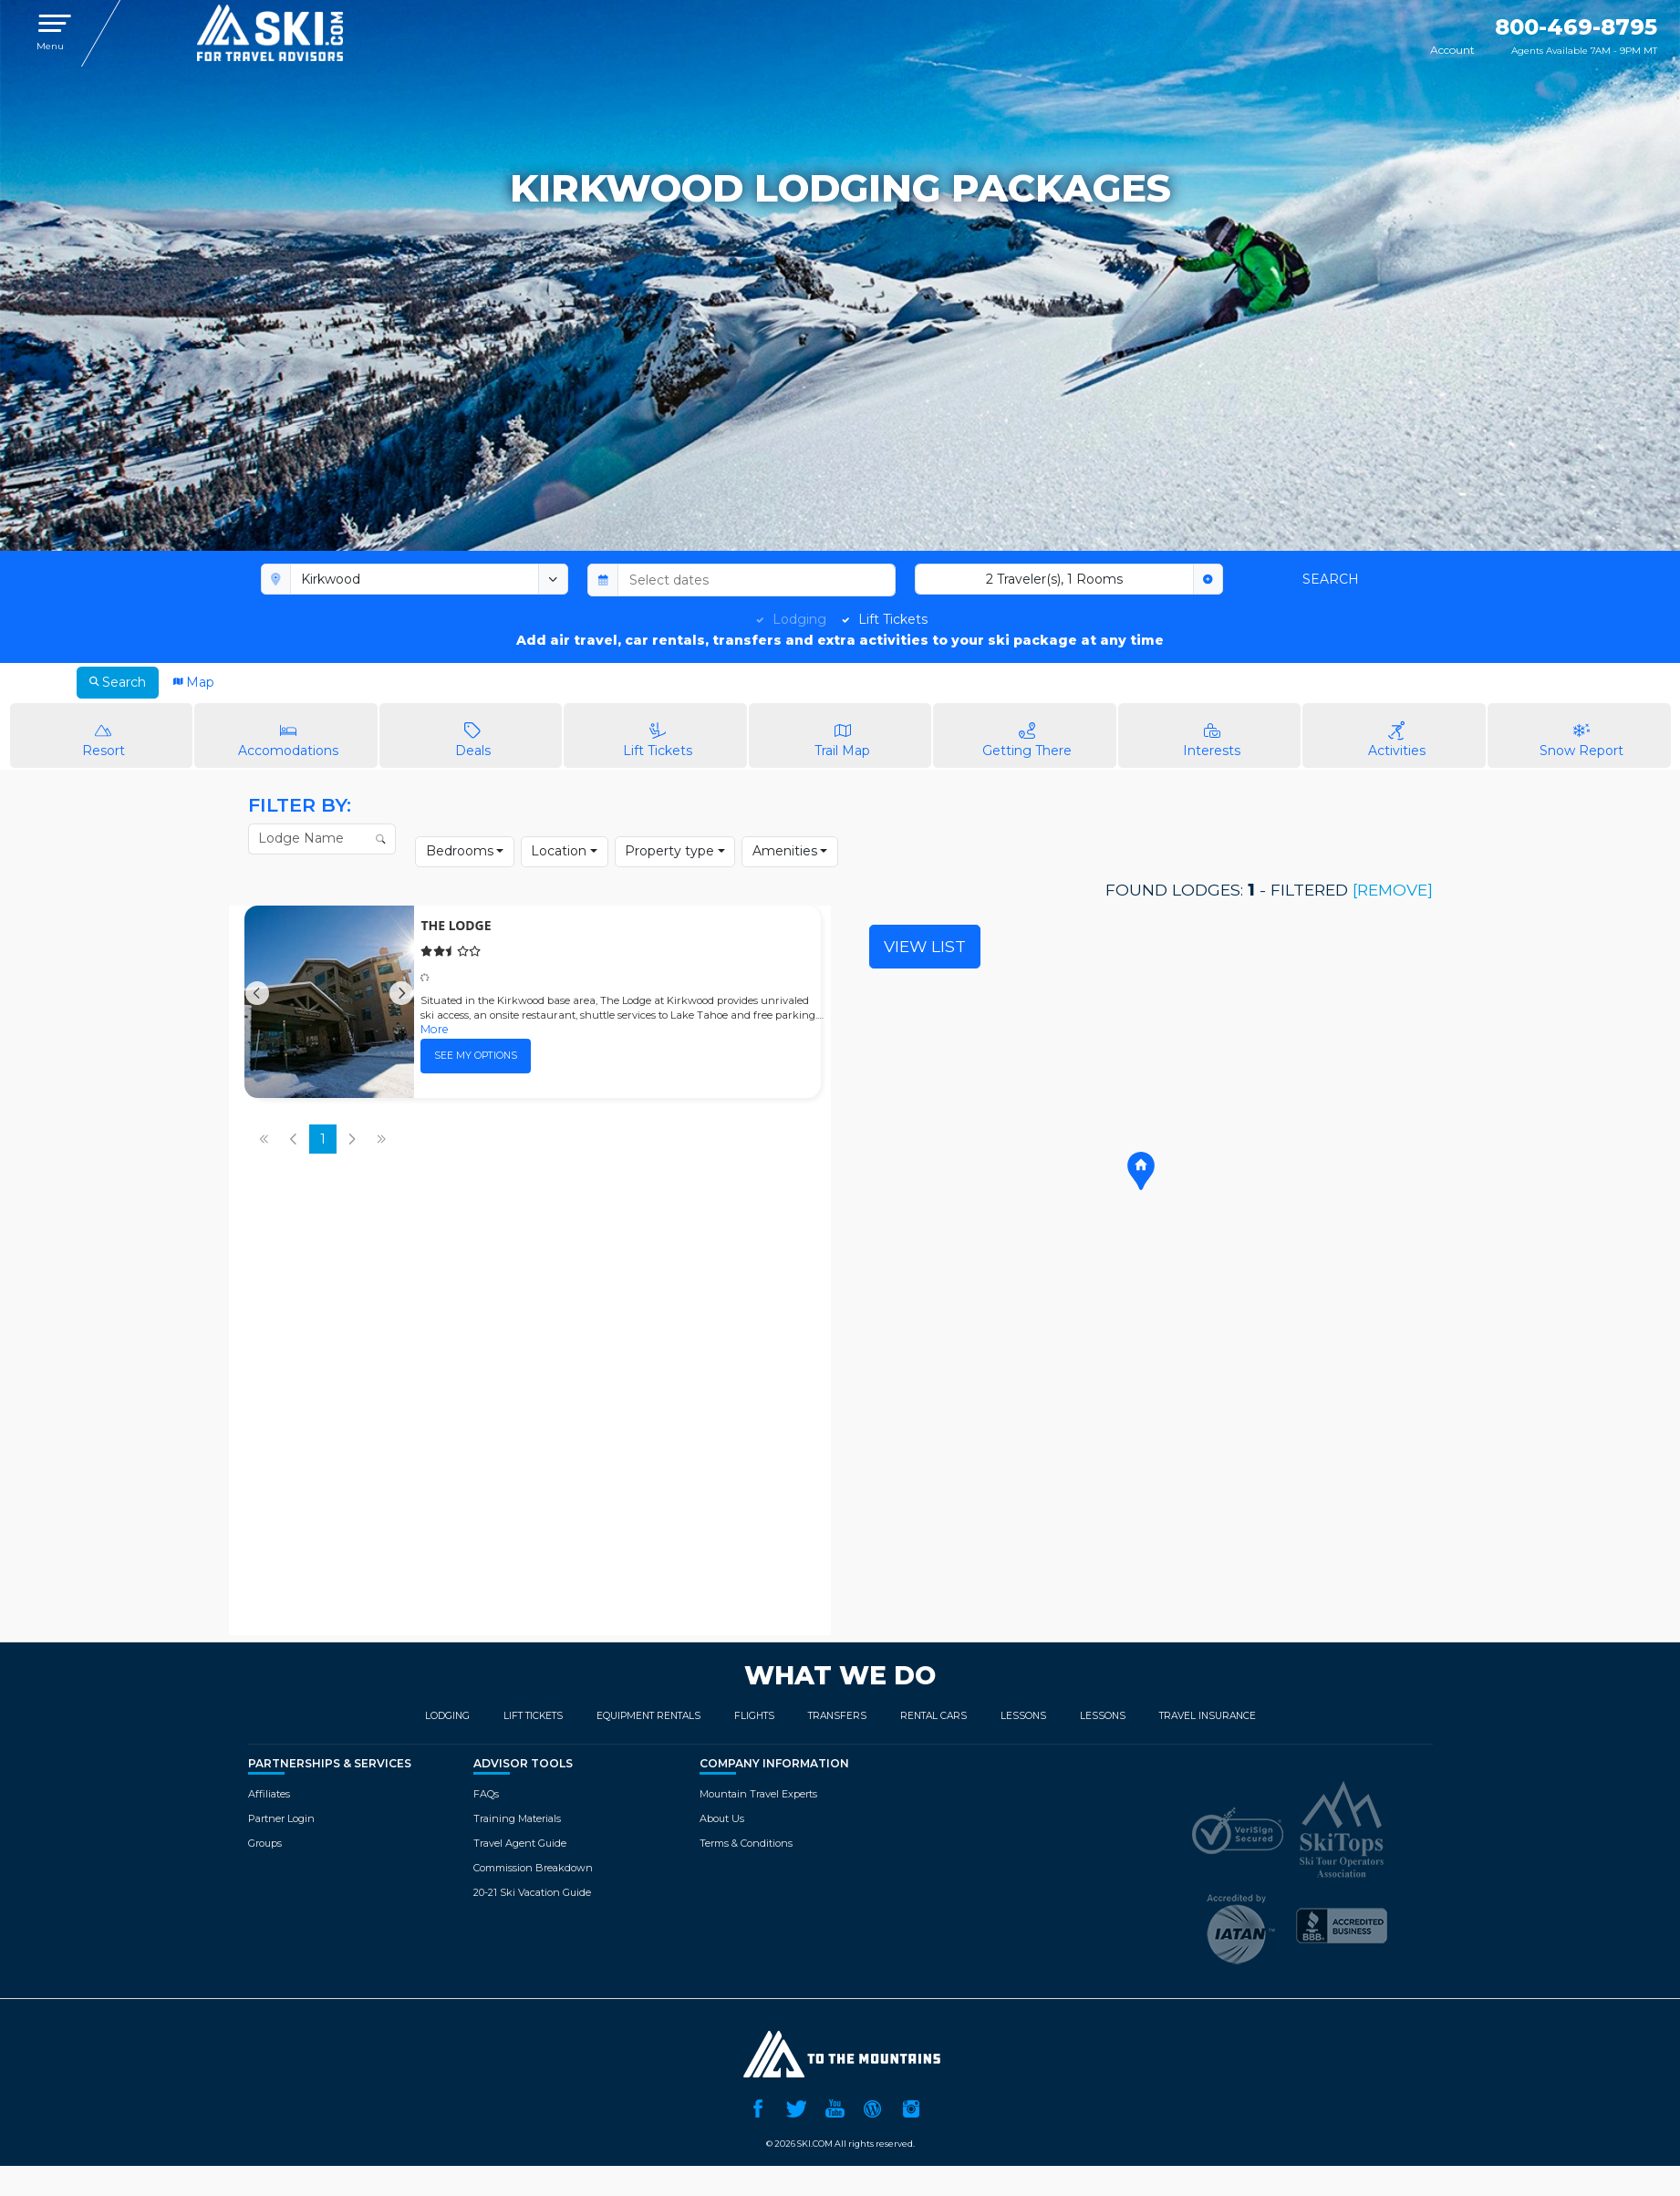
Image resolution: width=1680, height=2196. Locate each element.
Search (1330, 579)
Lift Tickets (893, 619)
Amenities (784, 851)
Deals (473, 734)
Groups (265, 1843)
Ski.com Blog (873, 2106)
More (434, 1029)
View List (925, 946)
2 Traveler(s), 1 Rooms (1054, 579)
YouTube (834, 2106)
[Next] (401, 1002)
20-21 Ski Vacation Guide (532, 1892)
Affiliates (269, 1793)
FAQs (486, 1793)
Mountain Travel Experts (758, 1793)
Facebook (758, 2106)
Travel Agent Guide (519, 1843)
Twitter (796, 2106)
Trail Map (842, 734)
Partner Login (281, 1818)
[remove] (1390, 889)
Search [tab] (117, 682)
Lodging (799, 619)
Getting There (1027, 734)
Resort (104, 734)
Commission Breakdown (533, 1867)
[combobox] (414, 579)
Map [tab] (193, 682)
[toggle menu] (553, 579)
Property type (669, 851)
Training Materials (517, 1818)
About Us (722, 1818)
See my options (475, 1056)
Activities (1396, 734)
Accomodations (288, 734)
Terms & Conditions (746, 1843)
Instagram (911, 2106)
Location (558, 851)
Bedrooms (459, 851)
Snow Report (1581, 734)
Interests (1212, 734)
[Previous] (257, 1002)
